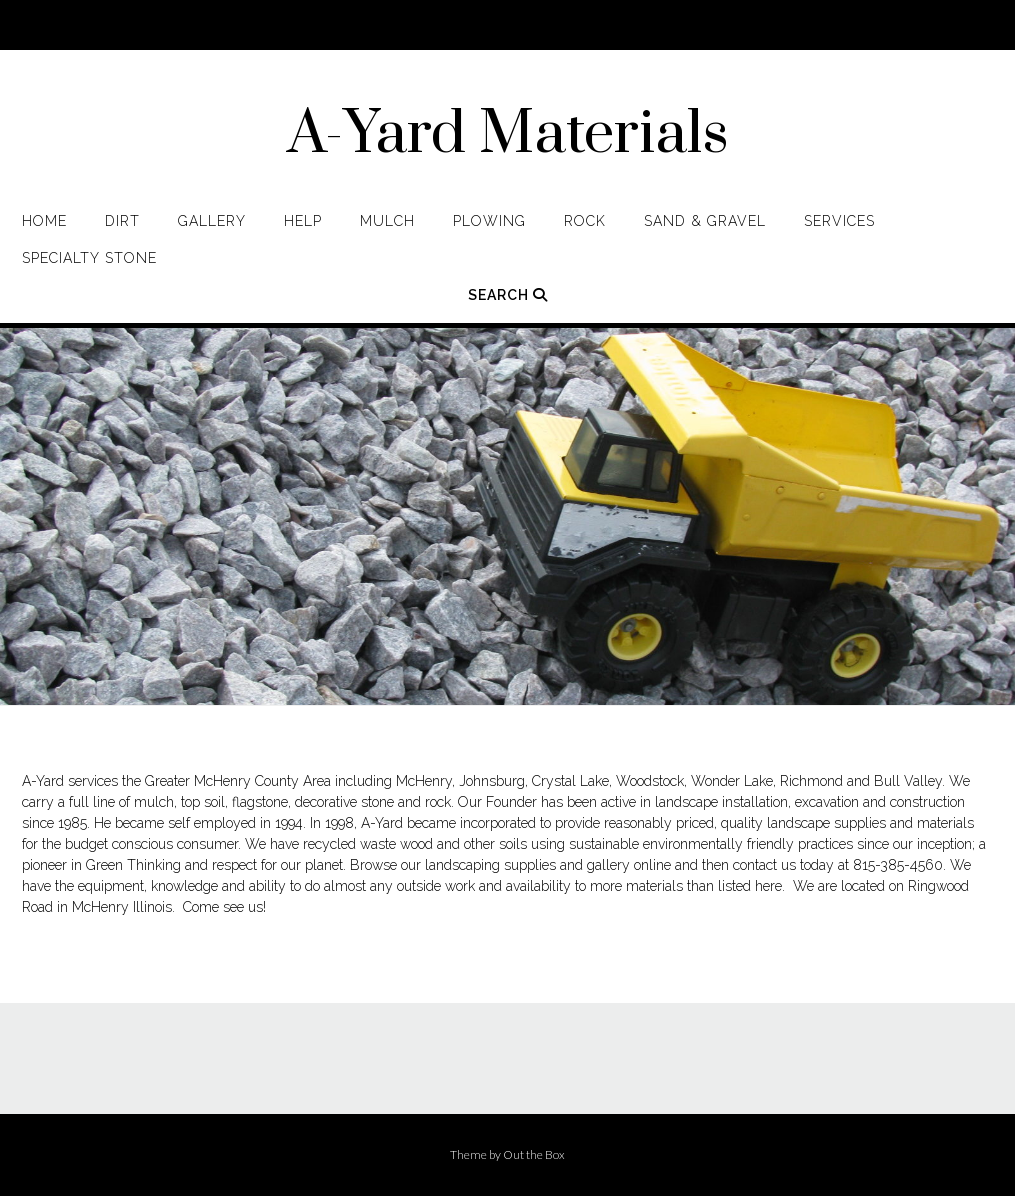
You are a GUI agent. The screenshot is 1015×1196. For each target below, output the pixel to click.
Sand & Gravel (705, 221)
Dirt (122, 221)
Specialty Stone (89, 258)
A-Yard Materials (508, 135)
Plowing (489, 221)
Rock (585, 221)
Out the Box (534, 1154)
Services (839, 221)
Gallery (212, 221)
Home (44, 221)
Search (508, 295)
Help (303, 221)
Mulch (387, 221)
